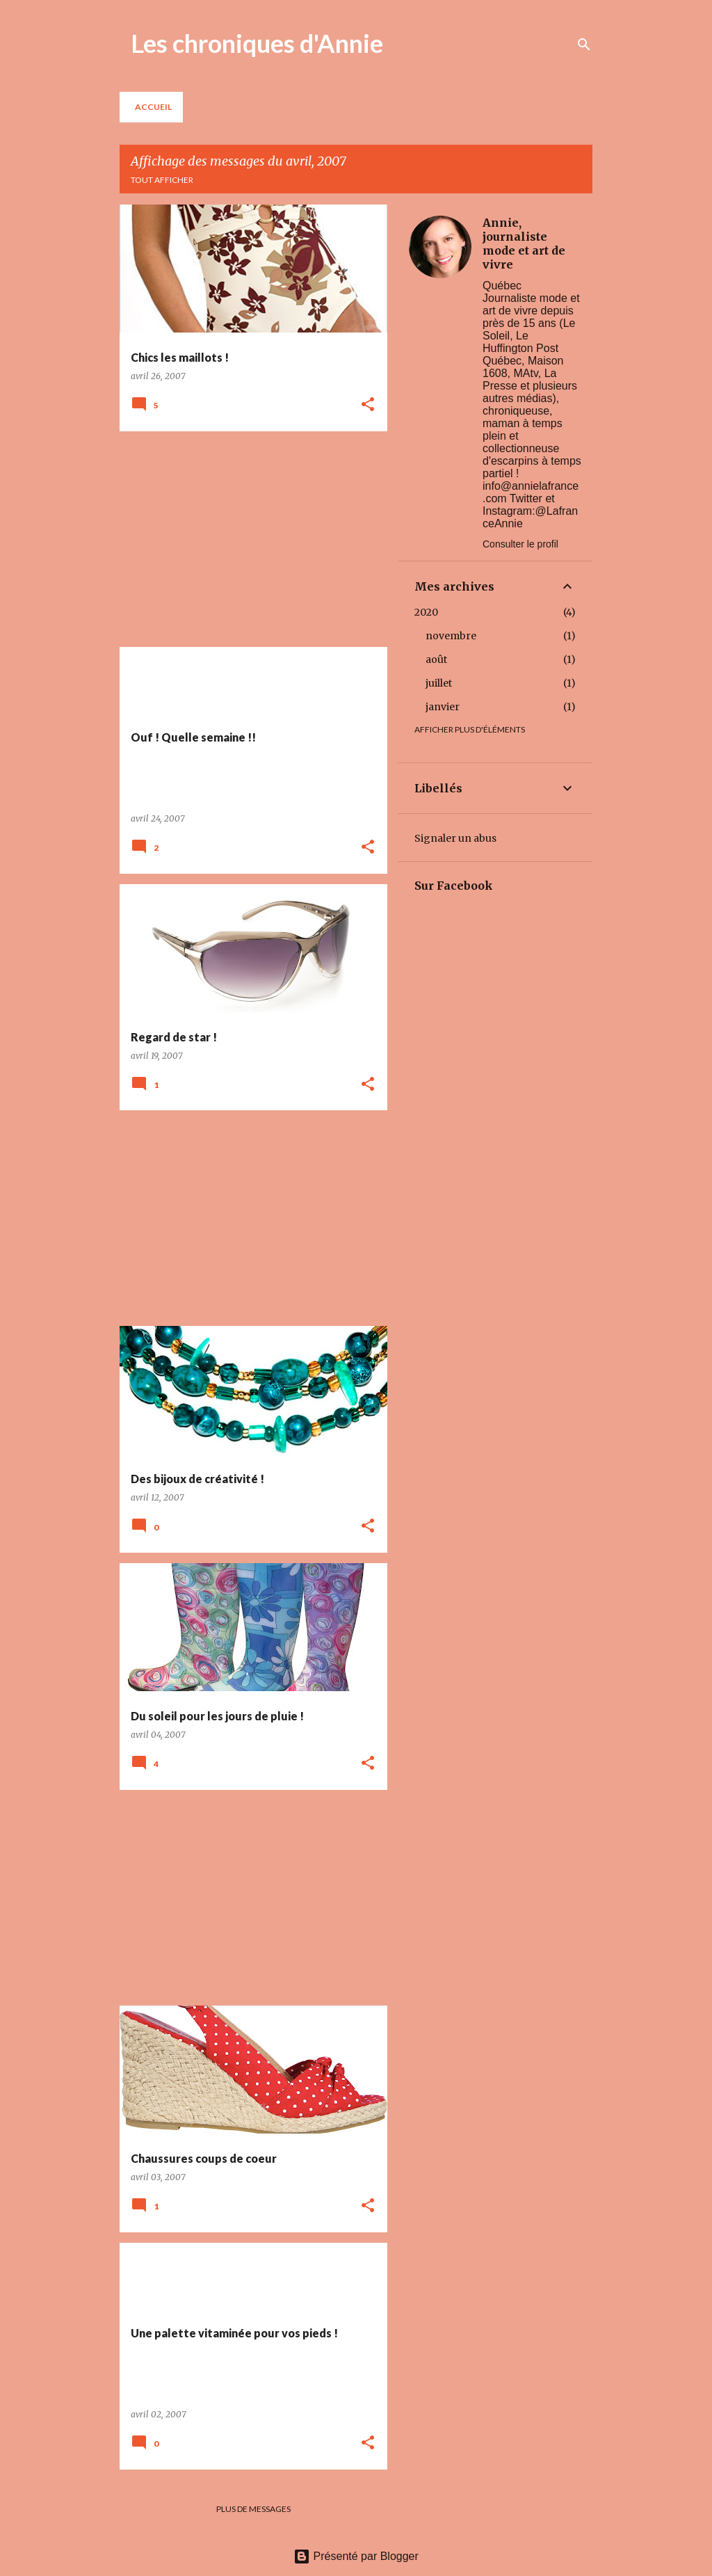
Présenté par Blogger (356, 2556)
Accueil (153, 107)
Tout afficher (162, 180)
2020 (426, 612)
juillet (439, 683)
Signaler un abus (455, 838)
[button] (367, 405)
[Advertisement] (248, 539)
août (436, 659)
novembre (451, 636)
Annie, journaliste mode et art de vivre (524, 243)
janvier (443, 707)
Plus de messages (253, 2509)
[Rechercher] (584, 44)
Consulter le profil (520, 544)
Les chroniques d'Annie (257, 43)
